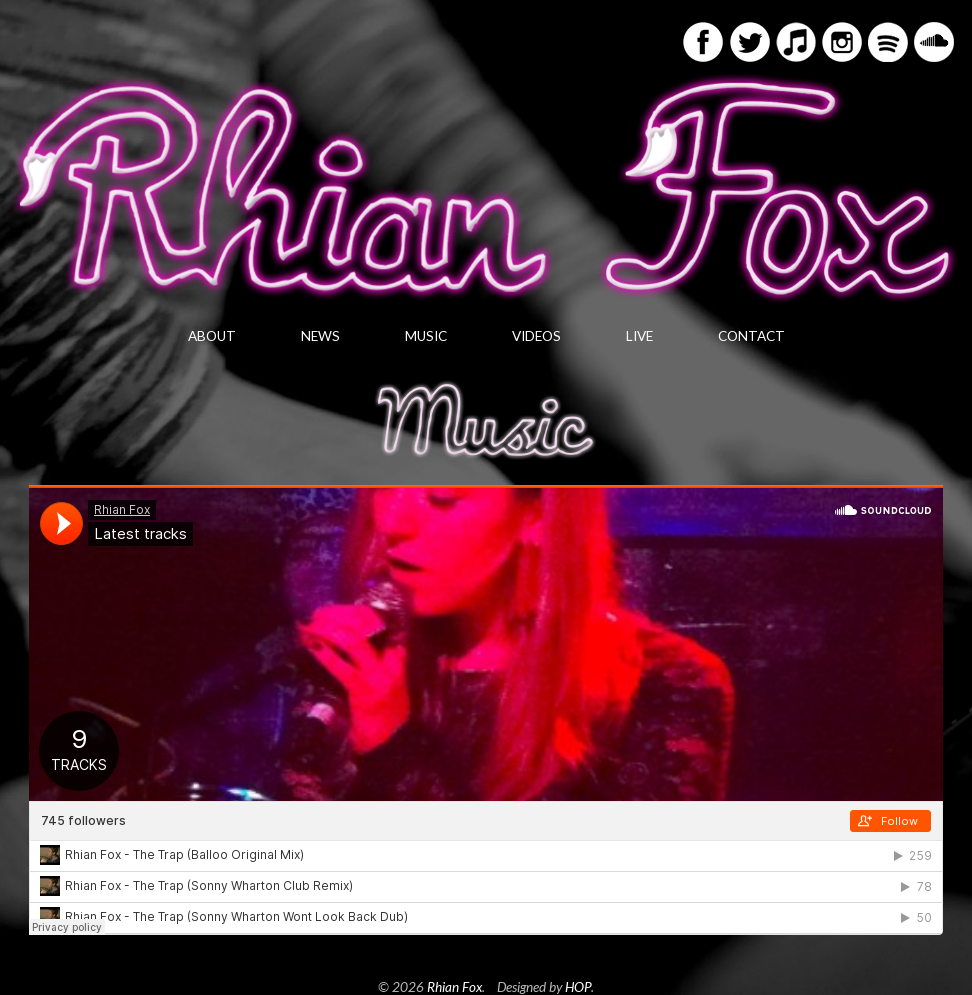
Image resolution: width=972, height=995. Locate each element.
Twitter (750, 42)
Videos (536, 336)
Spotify (888, 42)
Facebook (703, 42)
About (212, 336)
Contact (751, 336)
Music (426, 336)
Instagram (842, 42)
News (320, 336)
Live (639, 336)
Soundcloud (934, 42)
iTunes (796, 42)
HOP (578, 987)
